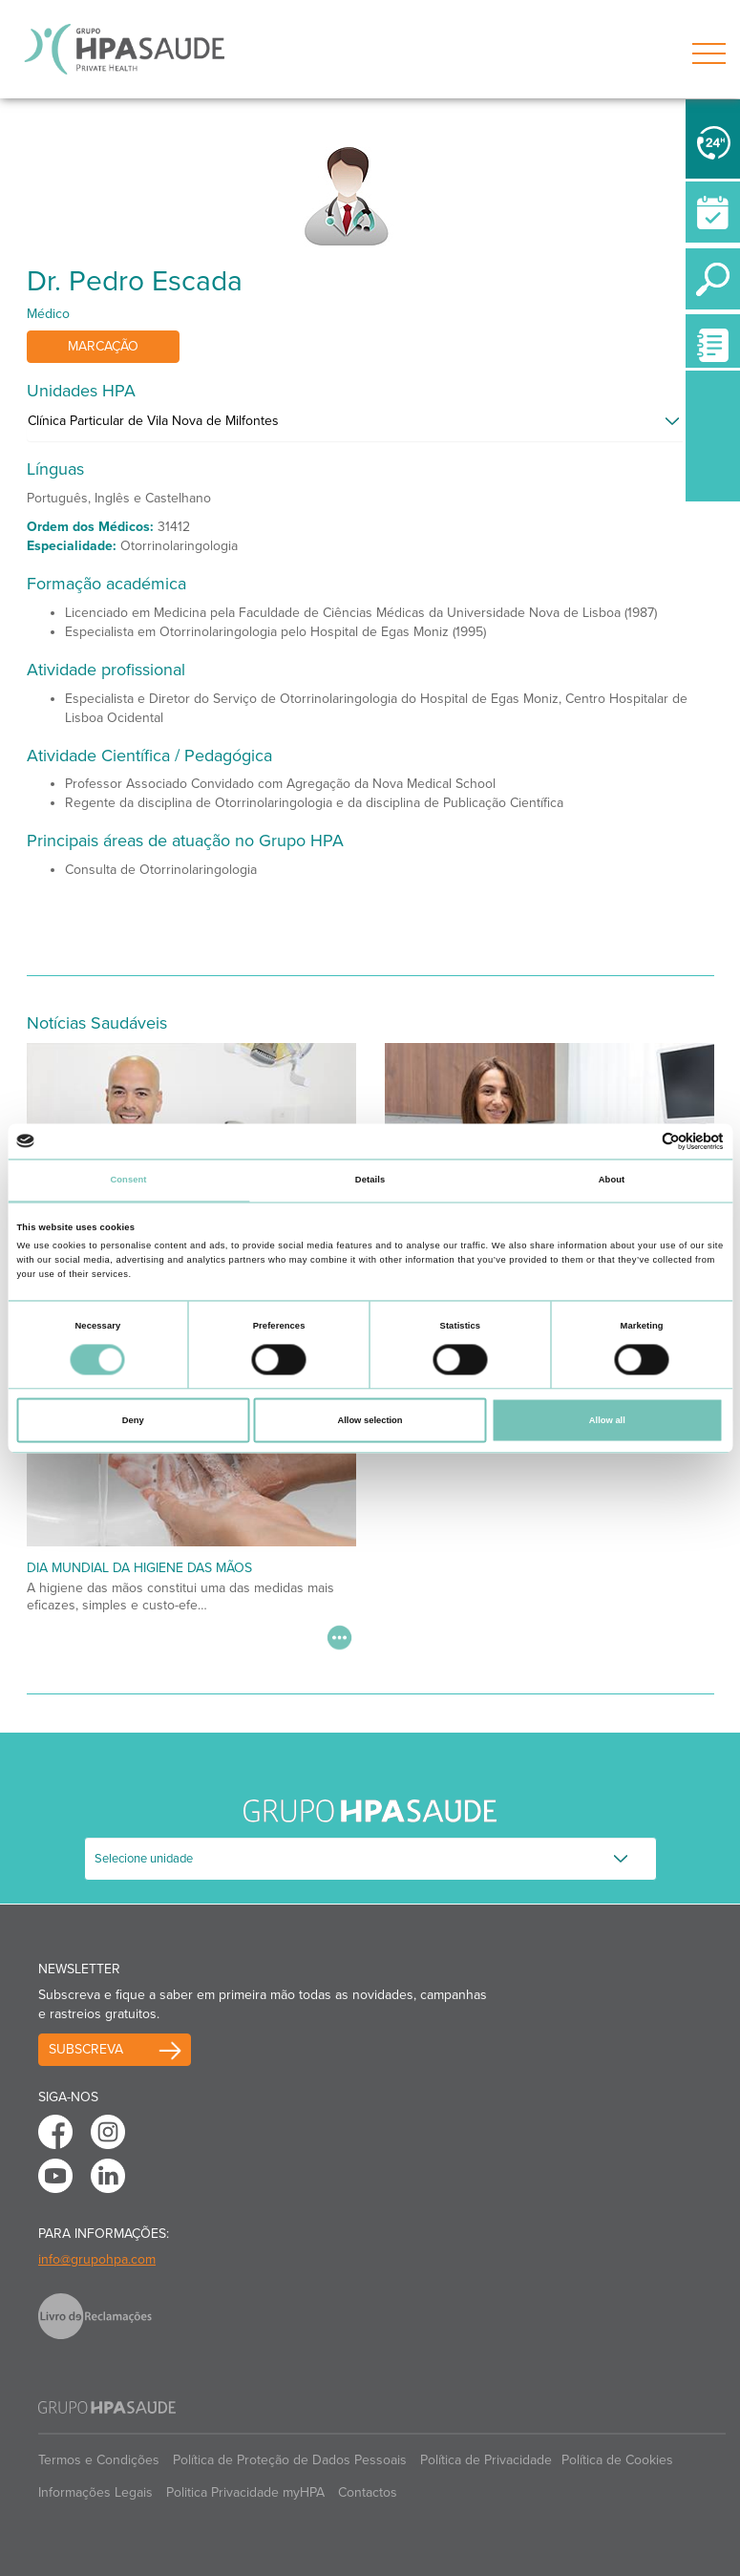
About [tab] (612, 1180)
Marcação (103, 346)
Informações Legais (95, 2492)
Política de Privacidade (486, 2460)
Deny (133, 1420)
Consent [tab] (128, 1180)
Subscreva (86, 2049)
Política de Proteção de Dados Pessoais (290, 2460)
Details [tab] (370, 1180)
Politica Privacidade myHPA (245, 2492)
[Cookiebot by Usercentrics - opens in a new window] (640, 1141)
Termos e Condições (98, 2460)
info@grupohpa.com (97, 2259)
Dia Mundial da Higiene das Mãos (139, 1568)
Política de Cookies (617, 2460)
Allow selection (369, 1420)
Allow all (607, 1420)
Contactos (367, 2492)
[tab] (370, 426)
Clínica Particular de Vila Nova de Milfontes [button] (153, 421)
